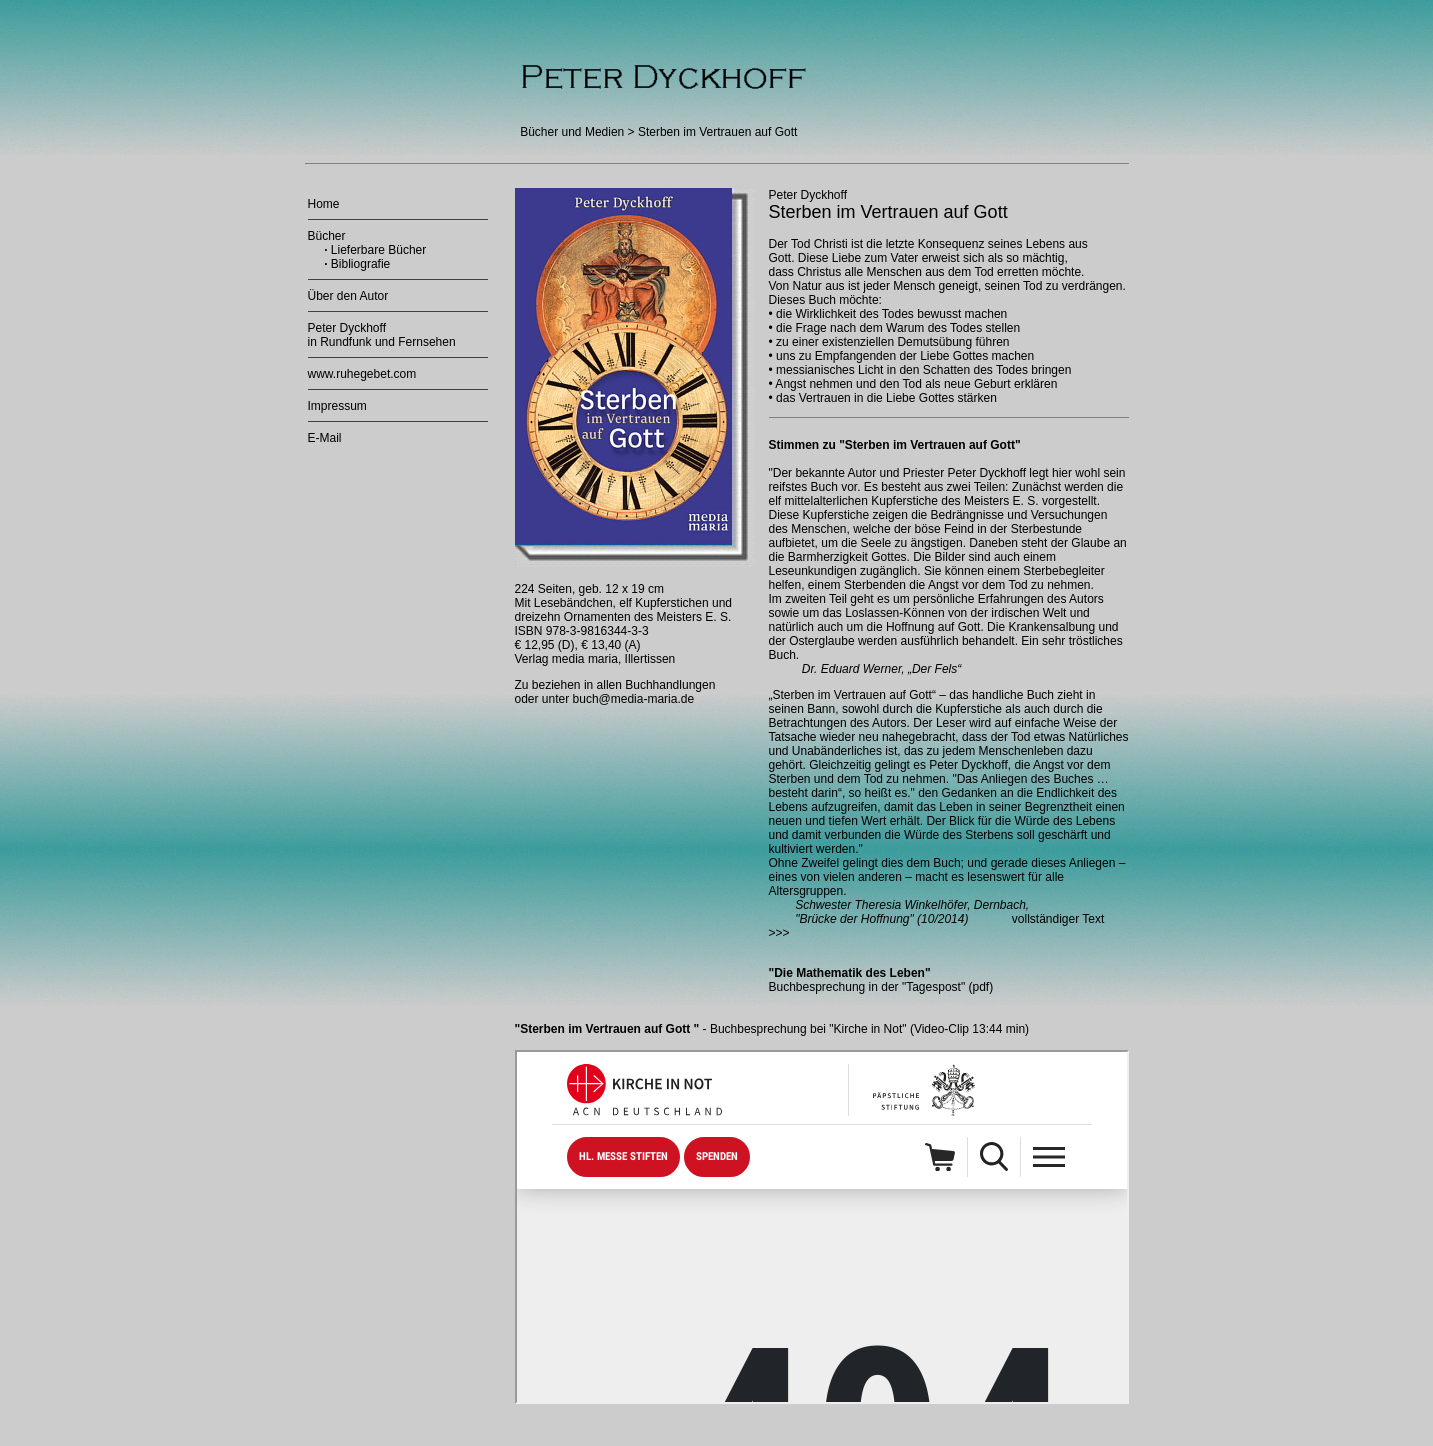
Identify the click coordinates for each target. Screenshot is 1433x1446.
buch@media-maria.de (634, 699)
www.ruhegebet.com (362, 374)
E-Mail (325, 438)
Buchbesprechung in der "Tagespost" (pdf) (881, 987)
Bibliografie (360, 264)
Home (324, 204)
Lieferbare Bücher (377, 250)
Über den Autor (348, 296)
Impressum (337, 406)
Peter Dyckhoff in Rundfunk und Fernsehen (382, 335)
